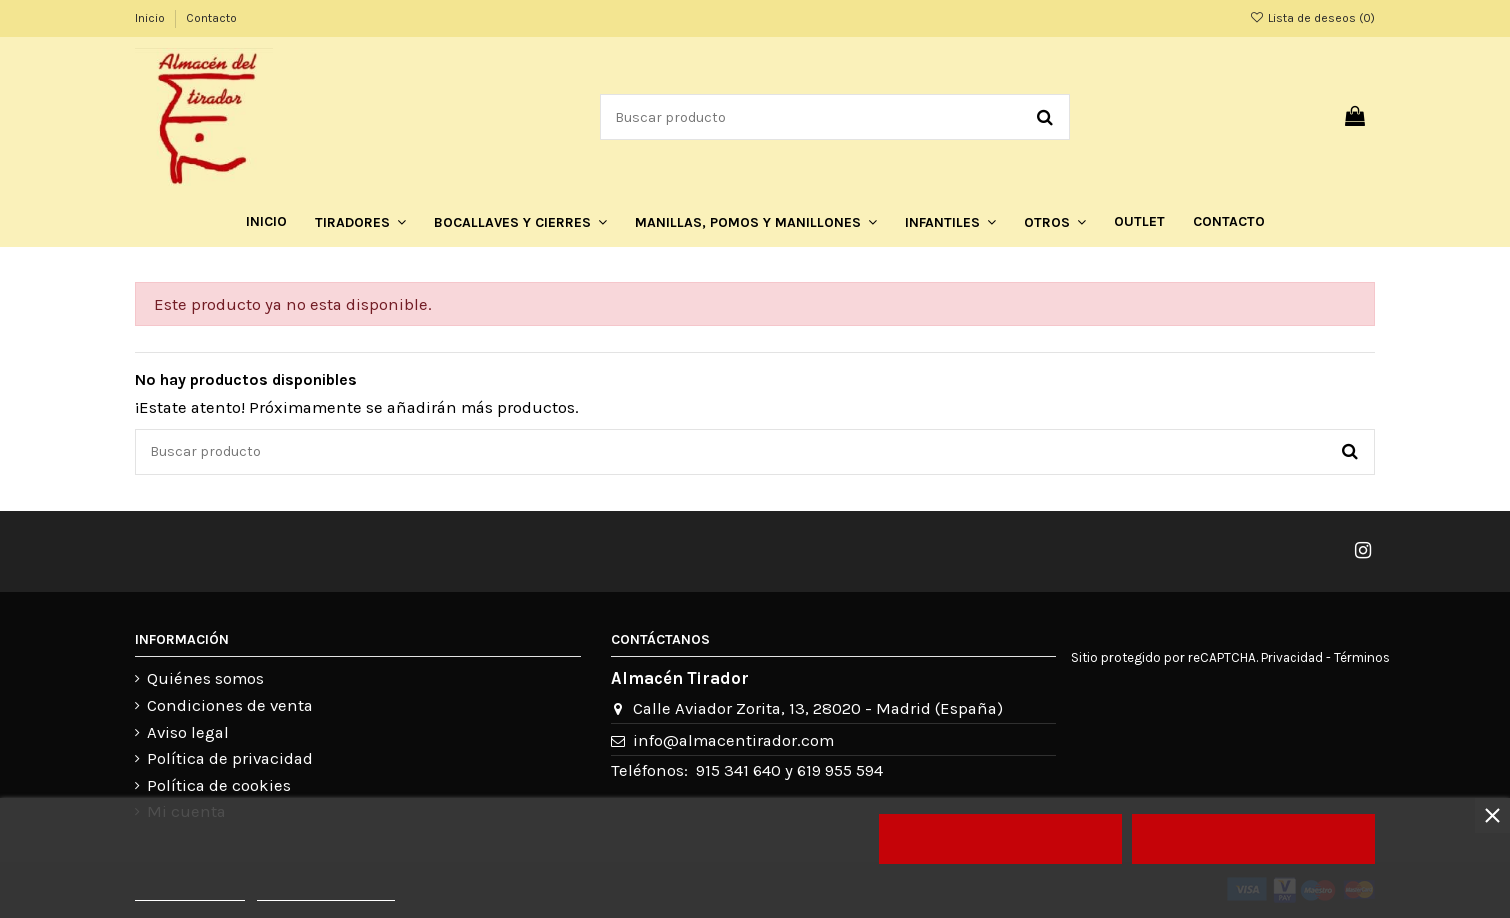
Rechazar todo (1000, 839)
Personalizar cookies (326, 891)
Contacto (211, 18)
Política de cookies (219, 785)
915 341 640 (738, 770)
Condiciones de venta (230, 705)
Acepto (1254, 839)
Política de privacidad (230, 758)
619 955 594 (840, 770)
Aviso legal (188, 732)
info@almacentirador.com (733, 740)
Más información (190, 891)
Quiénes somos (205, 678)
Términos (1362, 657)
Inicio (151, 18)
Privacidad (1292, 657)
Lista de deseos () (1312, 18)
